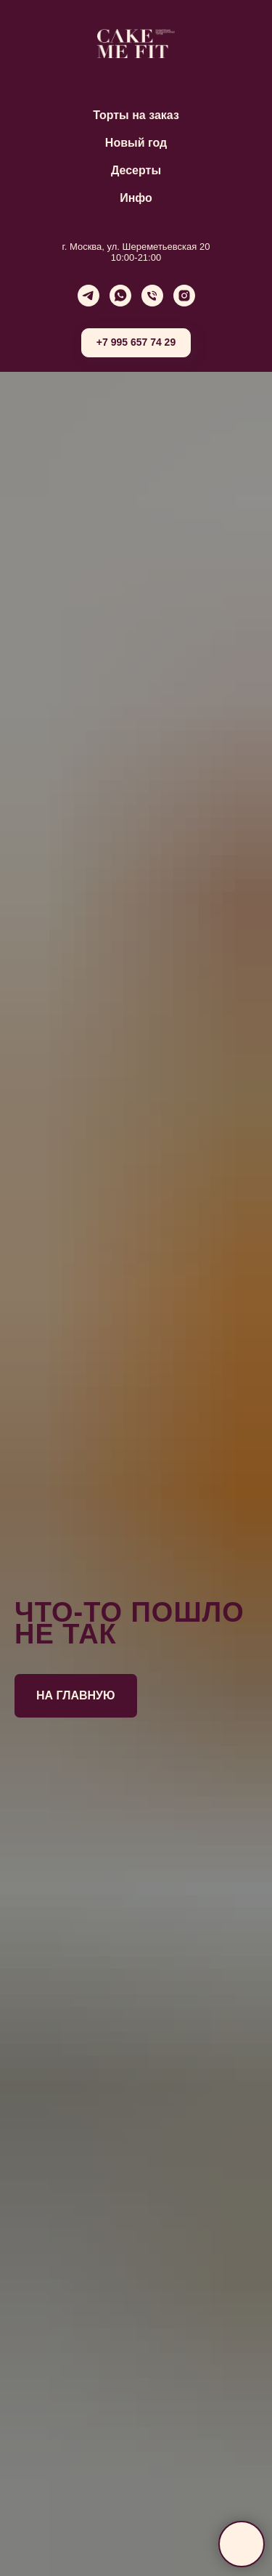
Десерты (136, 170)
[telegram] (88, 295)
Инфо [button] (136, 198)
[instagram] (184, 295)
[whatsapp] (120, 295)
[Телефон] (152, 295)
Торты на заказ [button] (136, 115)
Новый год (136, 143)
